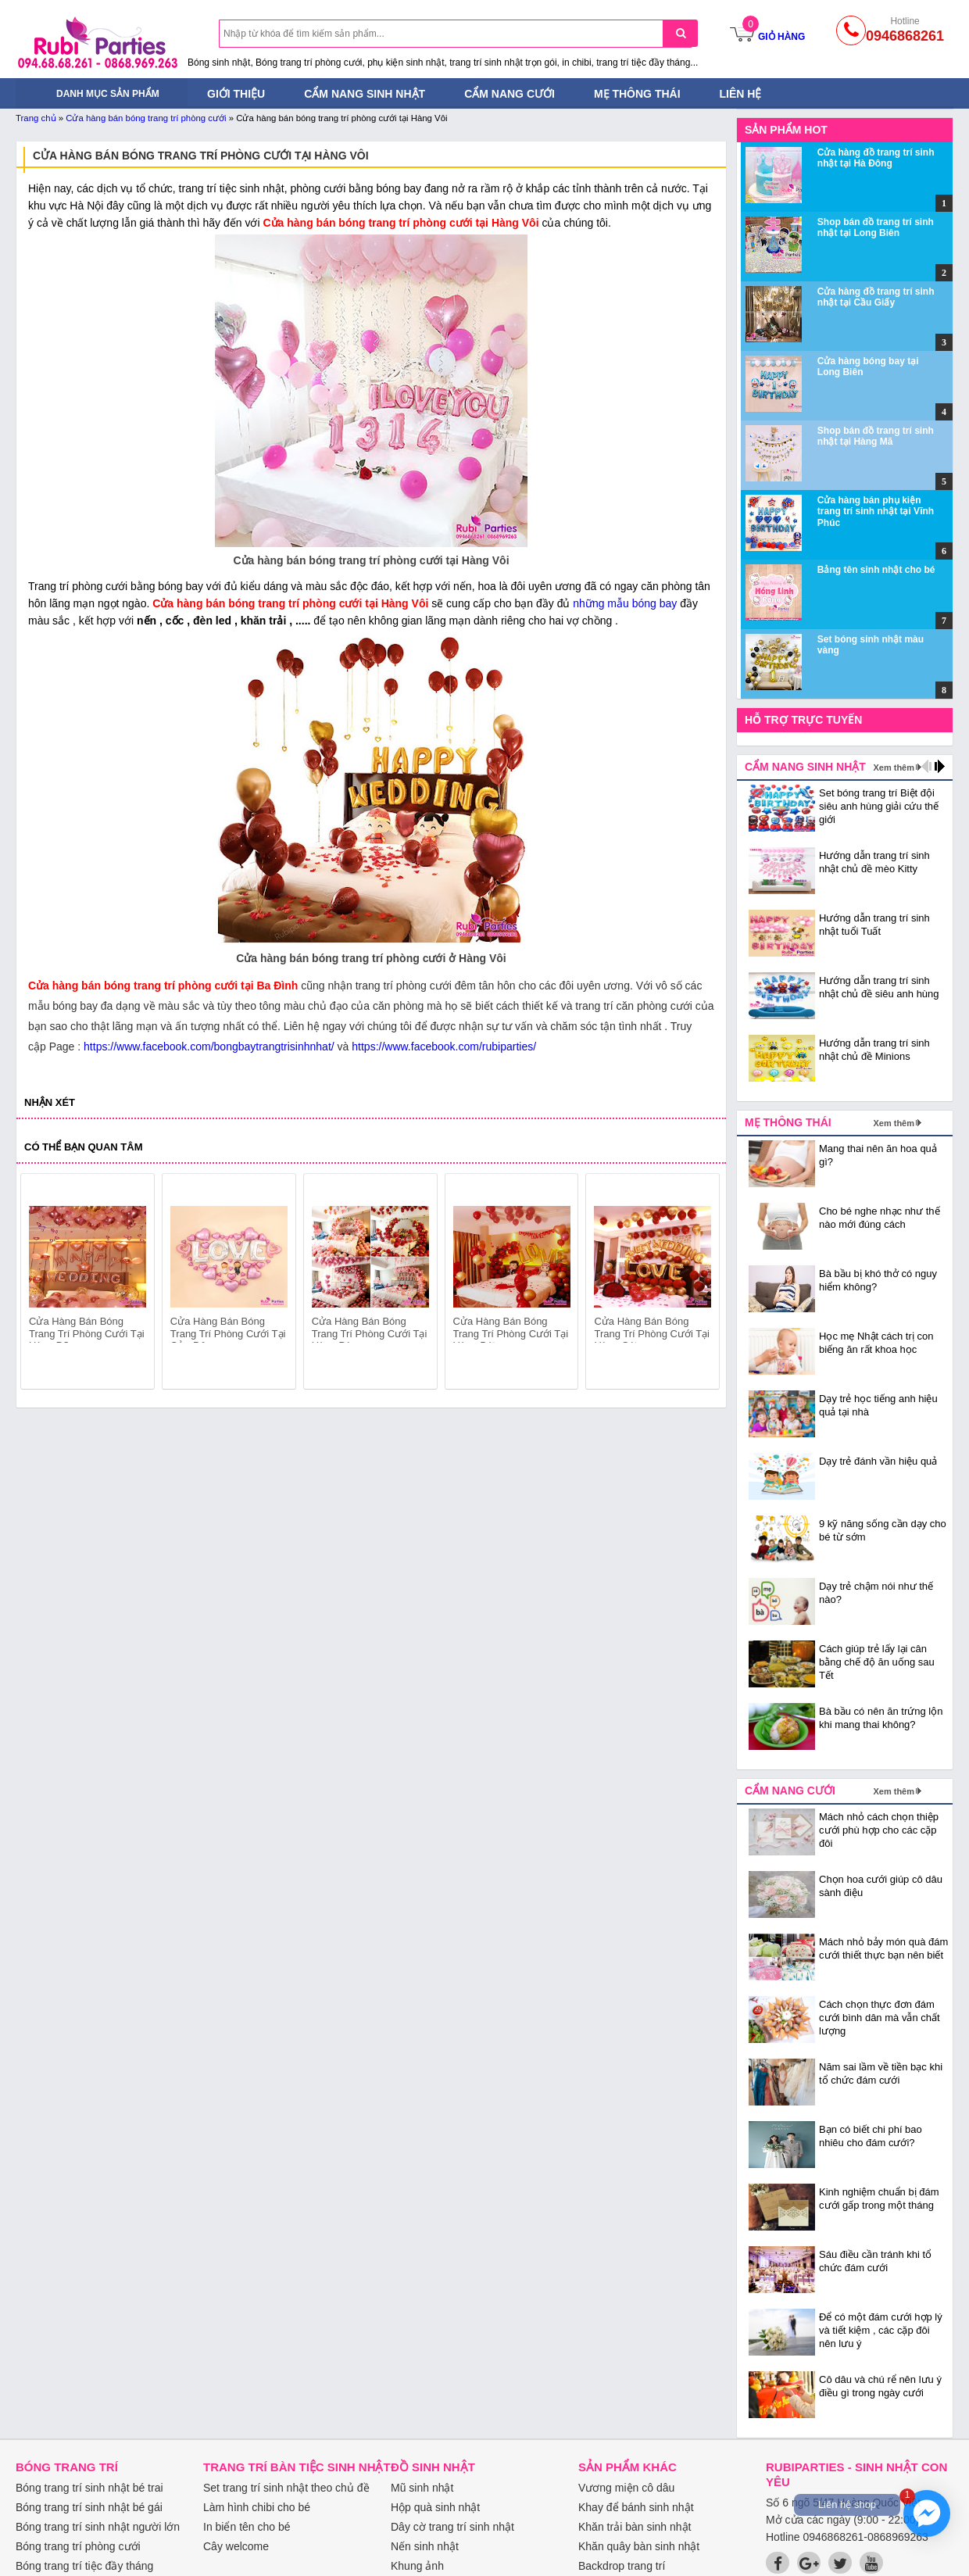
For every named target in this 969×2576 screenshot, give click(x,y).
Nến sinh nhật (425, 2546)
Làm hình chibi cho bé (256, 2507)
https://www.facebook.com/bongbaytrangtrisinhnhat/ (209, 1046)
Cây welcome (236, 2546)
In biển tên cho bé (247, 2527)
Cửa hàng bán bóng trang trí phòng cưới (146, 118)
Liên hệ (741, 94)
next (700, 1284)
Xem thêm (893, 767)
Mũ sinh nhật (422, 2487)
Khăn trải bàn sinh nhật (634, 2527)
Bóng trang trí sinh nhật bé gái (89, 2507)
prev (41, 1284)
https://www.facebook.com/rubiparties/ (444, 1046)
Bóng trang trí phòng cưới (78, 2546)
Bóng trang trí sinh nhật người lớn (98, 2527)
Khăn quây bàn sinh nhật (638, 2546)
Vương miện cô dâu (626, 2487)
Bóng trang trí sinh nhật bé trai (89, 2487)
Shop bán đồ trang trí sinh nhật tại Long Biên (875, 227)
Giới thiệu (236, 94)
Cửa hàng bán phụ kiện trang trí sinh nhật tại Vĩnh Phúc (875, 511)
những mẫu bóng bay (625, 603)
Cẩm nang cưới (509, 94)
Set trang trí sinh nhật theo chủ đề (286, 2487)
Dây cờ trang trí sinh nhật (452, 2527)
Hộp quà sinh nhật (435, 2507)
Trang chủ (36, 118)
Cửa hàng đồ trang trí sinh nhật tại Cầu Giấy (876, 297)
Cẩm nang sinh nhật (364, 94)
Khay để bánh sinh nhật (636, 2507)
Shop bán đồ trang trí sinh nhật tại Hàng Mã (875, 436)
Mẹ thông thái (637, 94)
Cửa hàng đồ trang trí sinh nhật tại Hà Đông (876, 158)
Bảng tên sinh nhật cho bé (876, 569)
